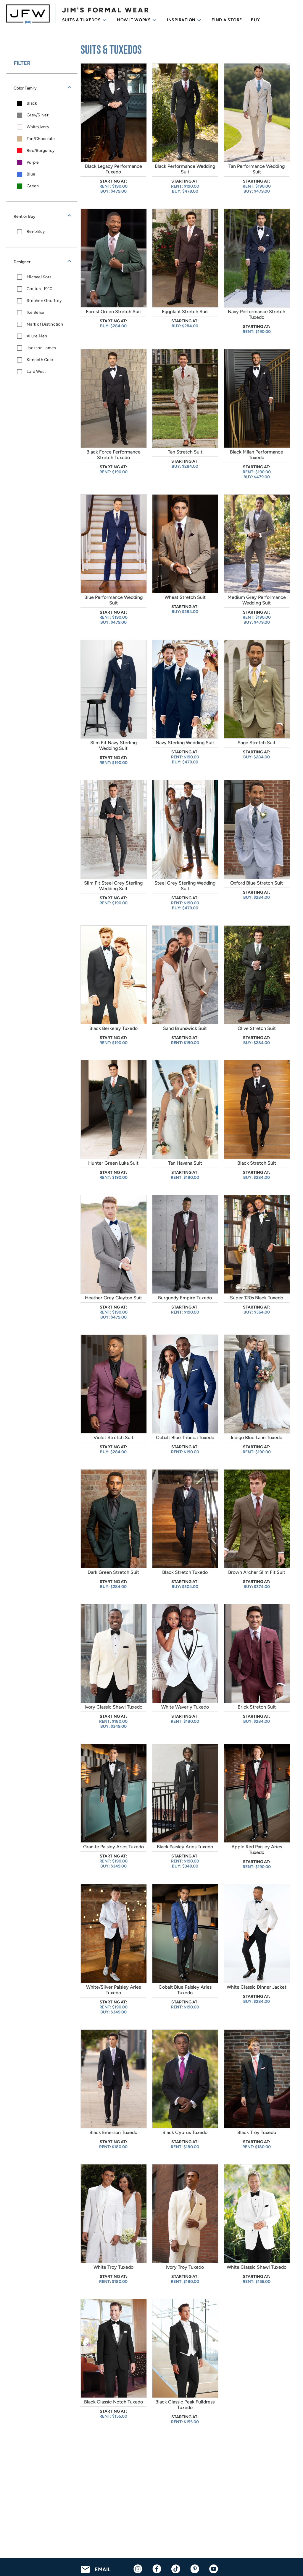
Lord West (36, 371)
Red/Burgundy (40, 150)
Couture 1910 (39, 288)
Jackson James (41, 347)
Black (32, 103)
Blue (31, 174)
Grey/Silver (38, 115)
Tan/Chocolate (41, 138)
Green (33, 185)
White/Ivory (38, 126)
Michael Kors (39, 276)
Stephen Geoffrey (44, 300)
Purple (33, 162)
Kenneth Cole (40, 359)
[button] (42, 88)
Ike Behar (36, 312)
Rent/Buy (36, 231)
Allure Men (37, 336)
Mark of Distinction (45, 324)
